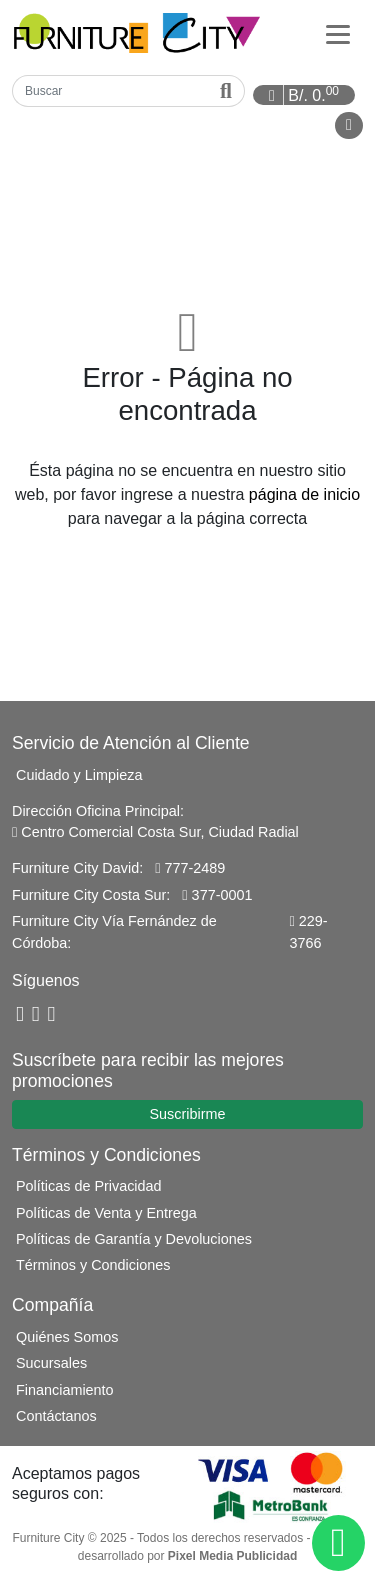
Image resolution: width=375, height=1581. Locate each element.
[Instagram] (52, 1015)
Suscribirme (188, 1114)
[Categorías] (338, 33)
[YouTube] (36, 1015)
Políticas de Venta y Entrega (106, 1213)
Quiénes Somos (67, 1337)
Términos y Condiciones (93, 1265)
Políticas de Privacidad (89, 1186)
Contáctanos (56, 1416)
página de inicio (304, 494)
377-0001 (217, 895)
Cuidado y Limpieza (79, 775)
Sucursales (51, 1363)
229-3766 (309, 932)
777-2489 (190, 868)
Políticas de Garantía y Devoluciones (134, 1239)
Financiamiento (65, 1390)
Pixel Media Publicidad (232, 1556)
